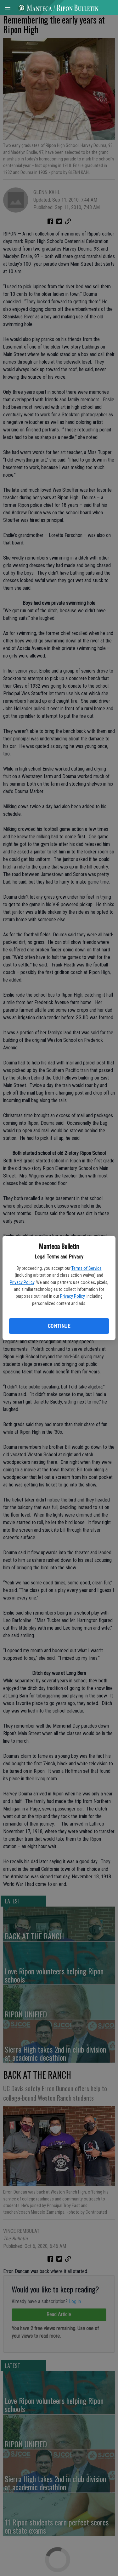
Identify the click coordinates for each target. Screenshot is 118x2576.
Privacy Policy (22, 1282)
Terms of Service (86, 1268)
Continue (59, 1326)
